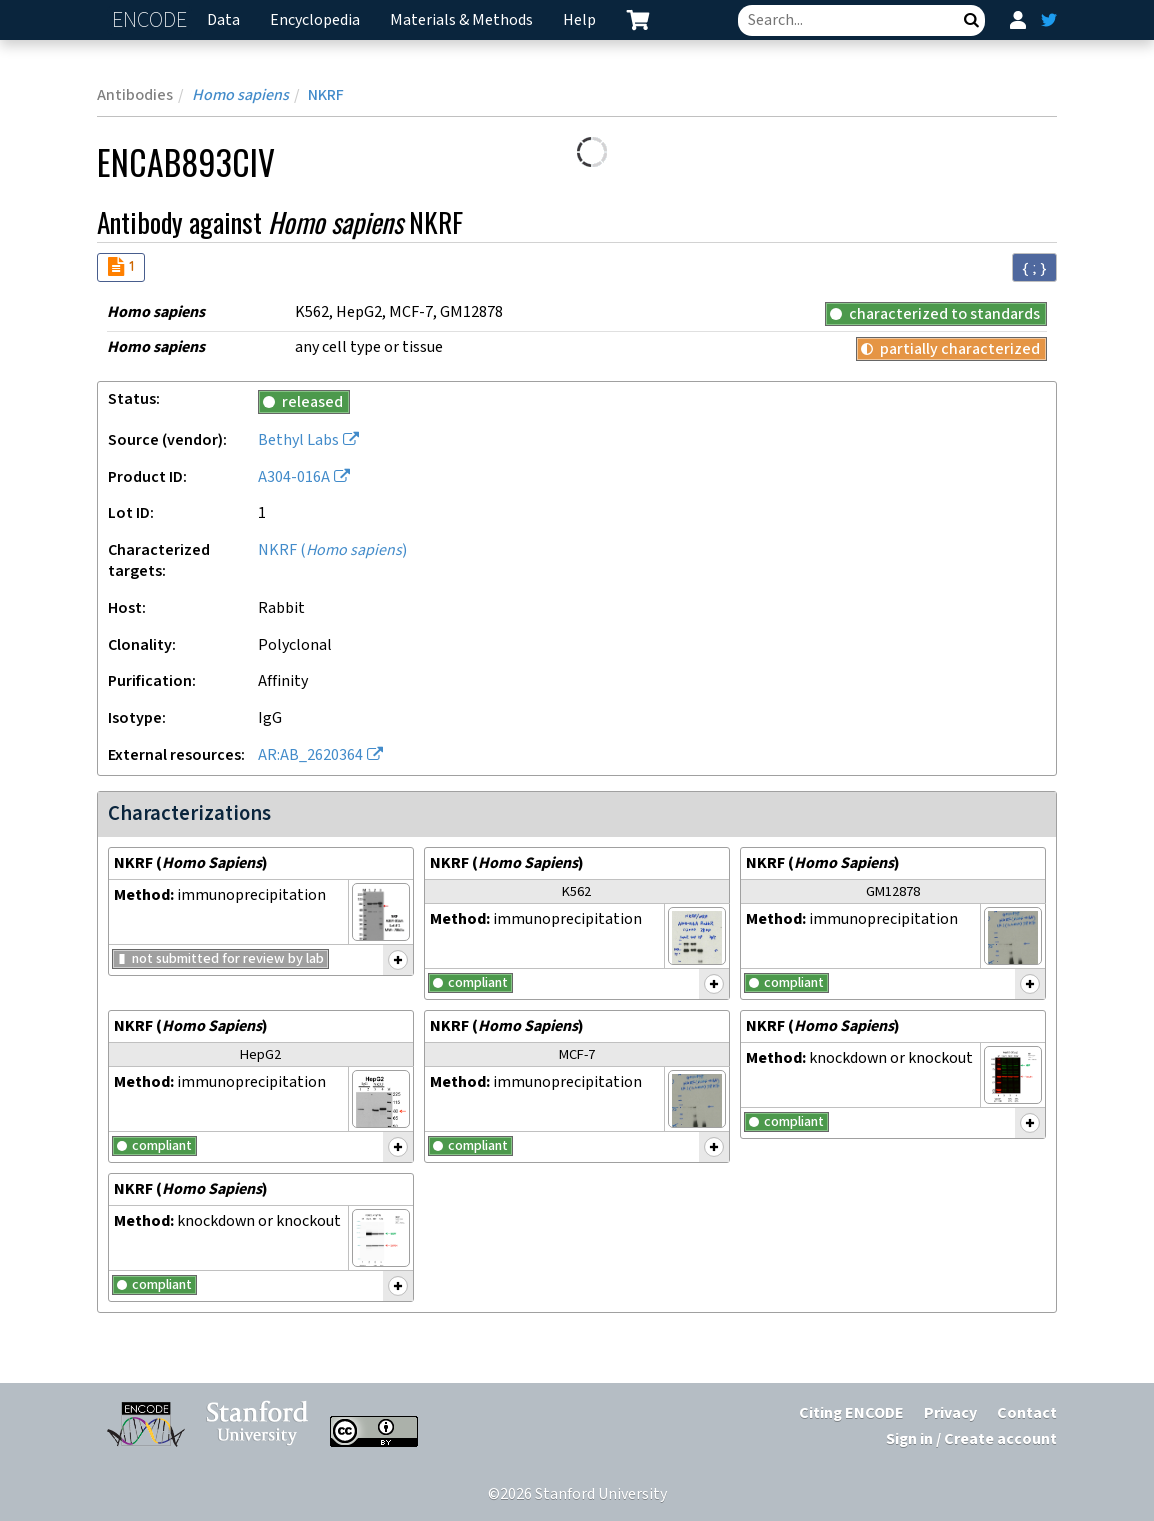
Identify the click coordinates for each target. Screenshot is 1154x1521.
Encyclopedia (315, 20)
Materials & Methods (461, 20)
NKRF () (332, 550)
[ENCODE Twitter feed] (1049, 20)
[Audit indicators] (121, 267)
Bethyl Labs (298, 440)
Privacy (950, 1413)
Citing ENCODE (851, 1413)
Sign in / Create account (971, 1439)
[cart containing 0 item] (638, 20)
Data (223, 20)
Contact (1027, 1413)
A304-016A (294, 477)
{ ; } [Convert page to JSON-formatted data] (1034, 268)
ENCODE (152, 20)
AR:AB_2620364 (310, 755)
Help (579, 20)
